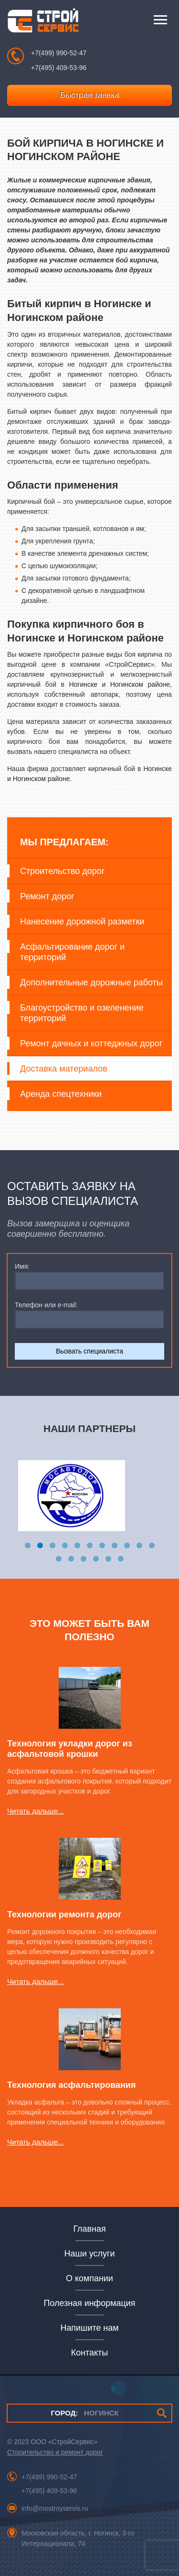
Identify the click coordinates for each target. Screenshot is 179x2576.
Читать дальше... (35, 1811)
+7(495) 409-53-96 (58, 67)
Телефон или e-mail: (46, 1305)
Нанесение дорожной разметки (82, 921)
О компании (89, 2278)
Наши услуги (89, 2253)
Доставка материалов (63, 1068)
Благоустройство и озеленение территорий (82, 1013)
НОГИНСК (84, 2413)
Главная (89, 2229)
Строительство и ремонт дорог (55, 2452)
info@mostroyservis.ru (54, 2508)
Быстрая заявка (89, 95)
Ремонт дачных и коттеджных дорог (91, 1043)
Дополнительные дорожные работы (91, 982)
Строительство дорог (62, 871)
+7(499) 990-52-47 (58, 53)
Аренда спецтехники (61, 1094)
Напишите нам (89, 2328)
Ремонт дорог (47, 896)
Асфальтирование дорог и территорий (72, 952)
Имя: (22, 1266)
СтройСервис (43, 22)
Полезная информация (90, 2303)
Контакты (89, 2352)
